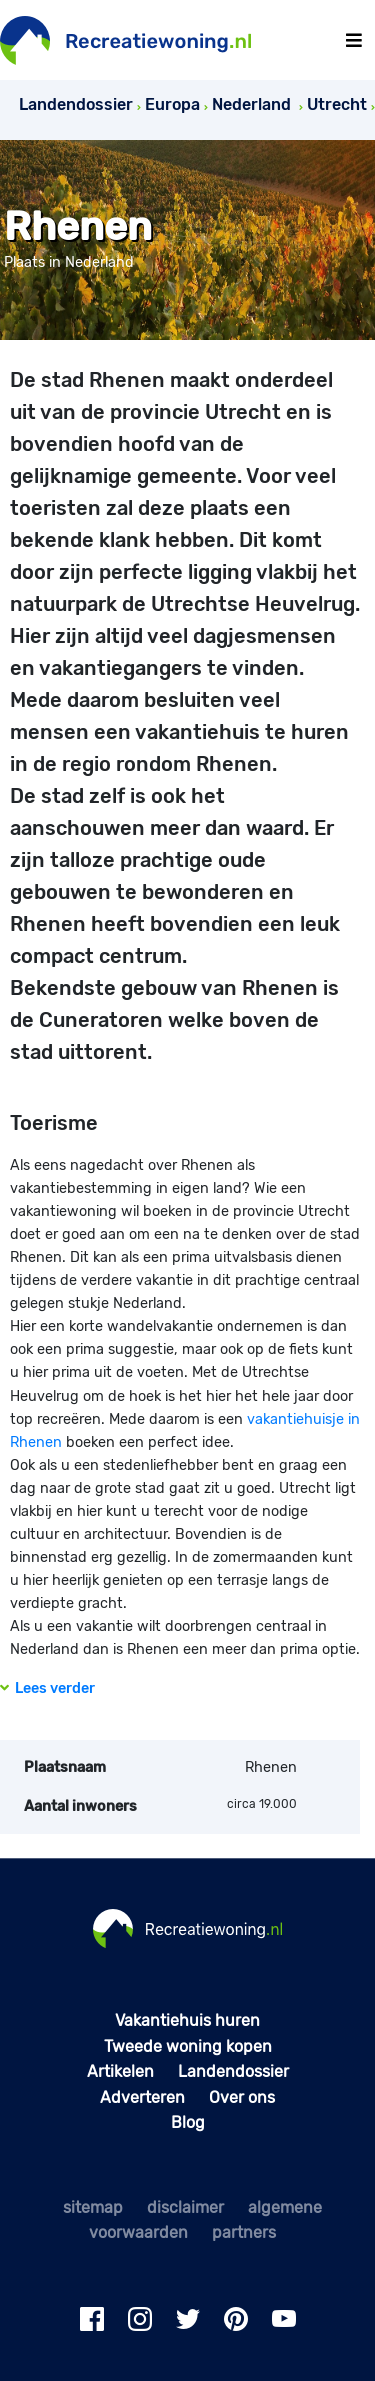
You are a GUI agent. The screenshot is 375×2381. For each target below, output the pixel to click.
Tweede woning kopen (188, 2046)
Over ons (242, 2097)
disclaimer (185, 2207)
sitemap (93, 2207)
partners (244, 2232)
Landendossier (233, 2071)
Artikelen (120, 2071)
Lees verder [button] (47, 1688)
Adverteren (142, 2097)
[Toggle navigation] (354, 40)
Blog (188, 2122)
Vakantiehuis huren (187, 2020)
